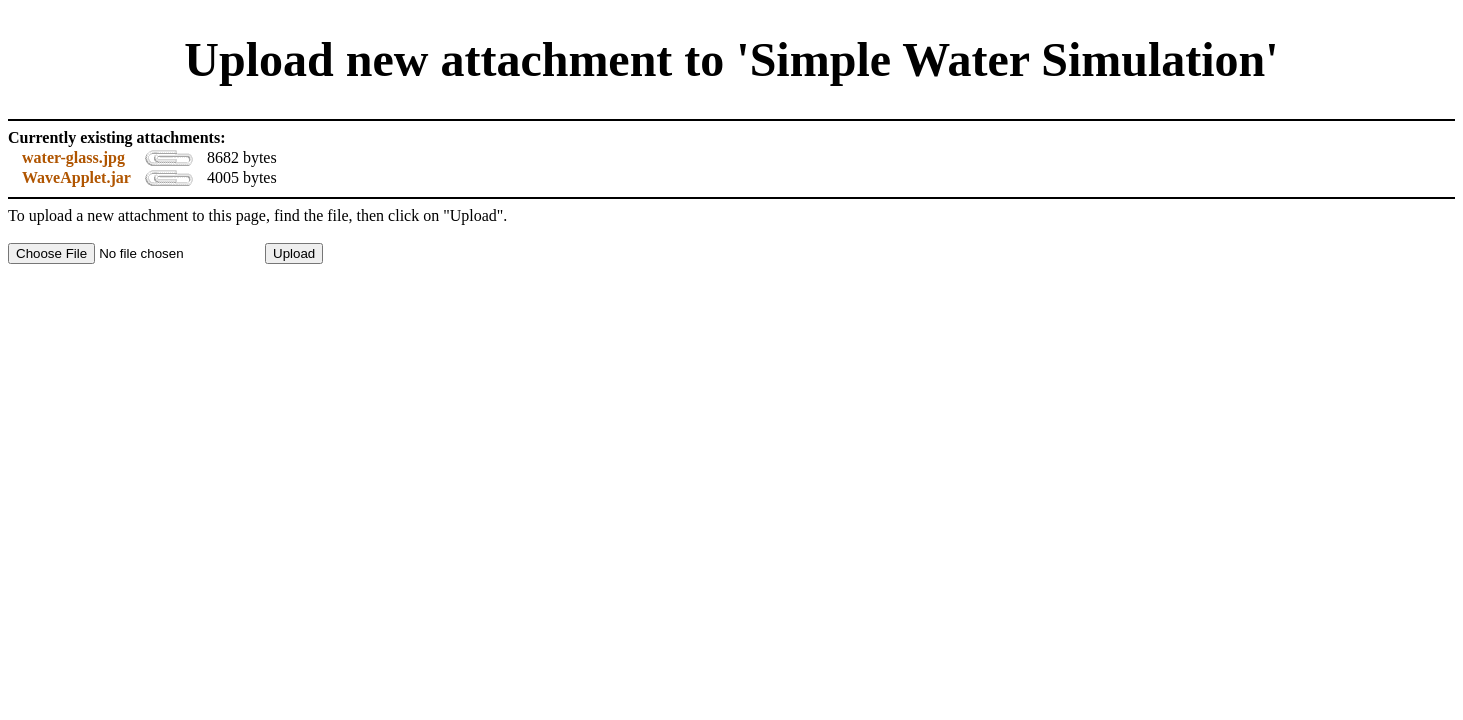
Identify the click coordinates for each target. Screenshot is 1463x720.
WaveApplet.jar (76, 177)
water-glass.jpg (73, 157)
